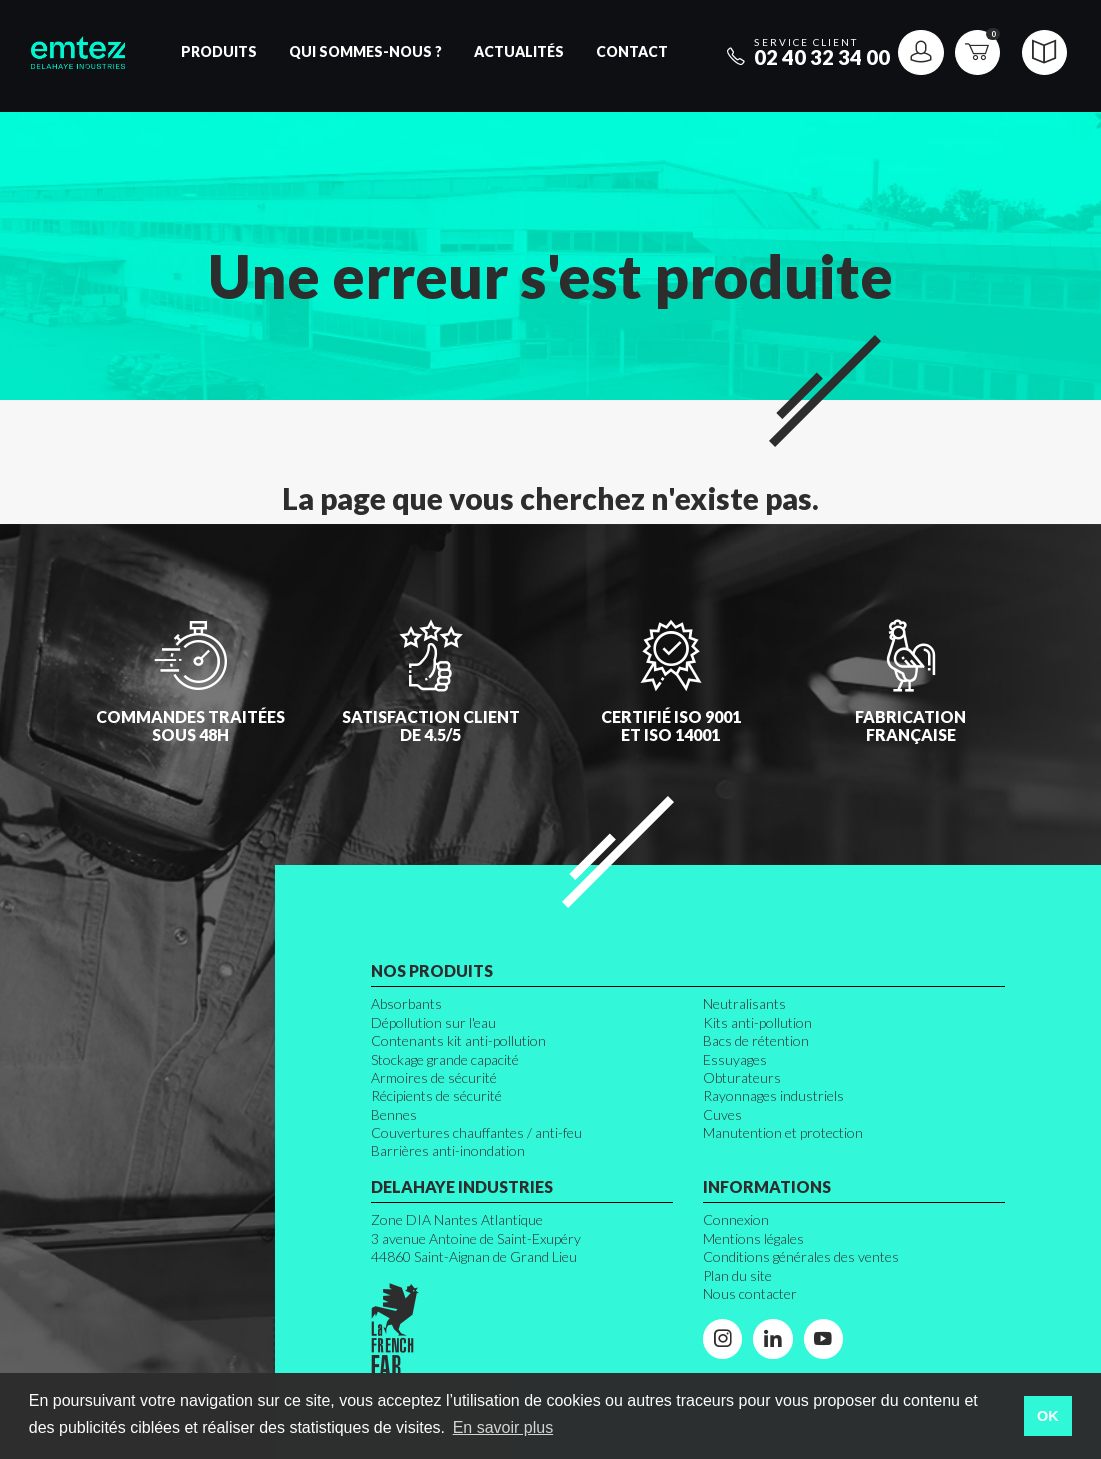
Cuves (722, 1114)
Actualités (519, 51)
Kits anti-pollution (757, 1022)
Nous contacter (750, 1293)
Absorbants (406, 1003)
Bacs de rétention (756, 1040)
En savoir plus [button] (503, 1427)
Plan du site (737, 1275)
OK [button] (1048, 1416)
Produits (219, 51)
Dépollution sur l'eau (433, 1022)
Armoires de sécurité (434, 1077)
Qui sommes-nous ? (365, 51)
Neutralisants (744, 1003)
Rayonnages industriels (773, 1095)
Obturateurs (742, 1077)
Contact (632, 51)
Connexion (736, 1219)
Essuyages (735, 1059)
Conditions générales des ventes (801, 1256)
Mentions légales (753, 1238)
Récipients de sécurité (436, 1095)
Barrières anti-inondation (448, 1150)
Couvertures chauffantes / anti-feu (476, 1132)
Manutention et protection (783, 1132)
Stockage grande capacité (445, 1059)
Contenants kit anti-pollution (458, 1040)
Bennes (394, 1114)
